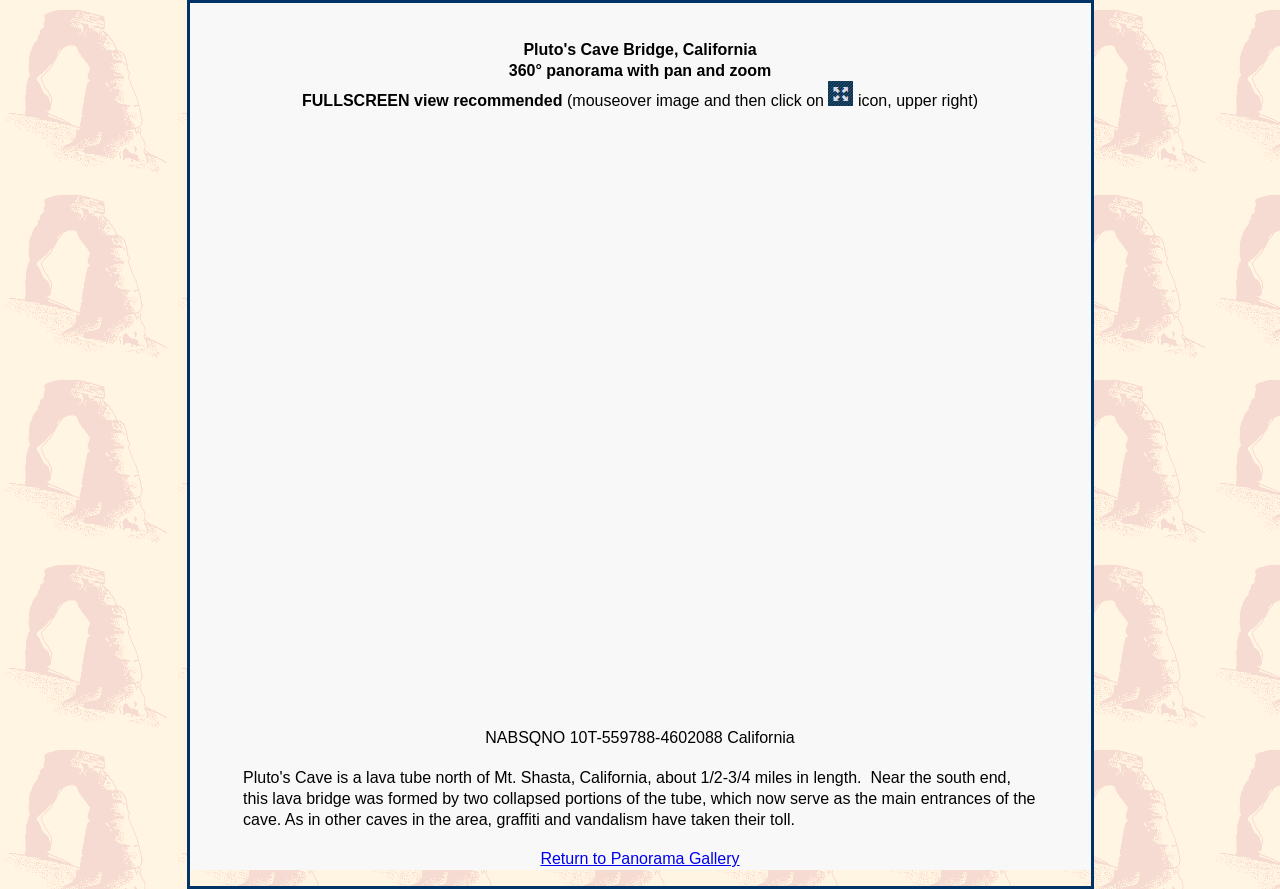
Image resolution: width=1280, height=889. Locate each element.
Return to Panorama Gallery (639, 858)
